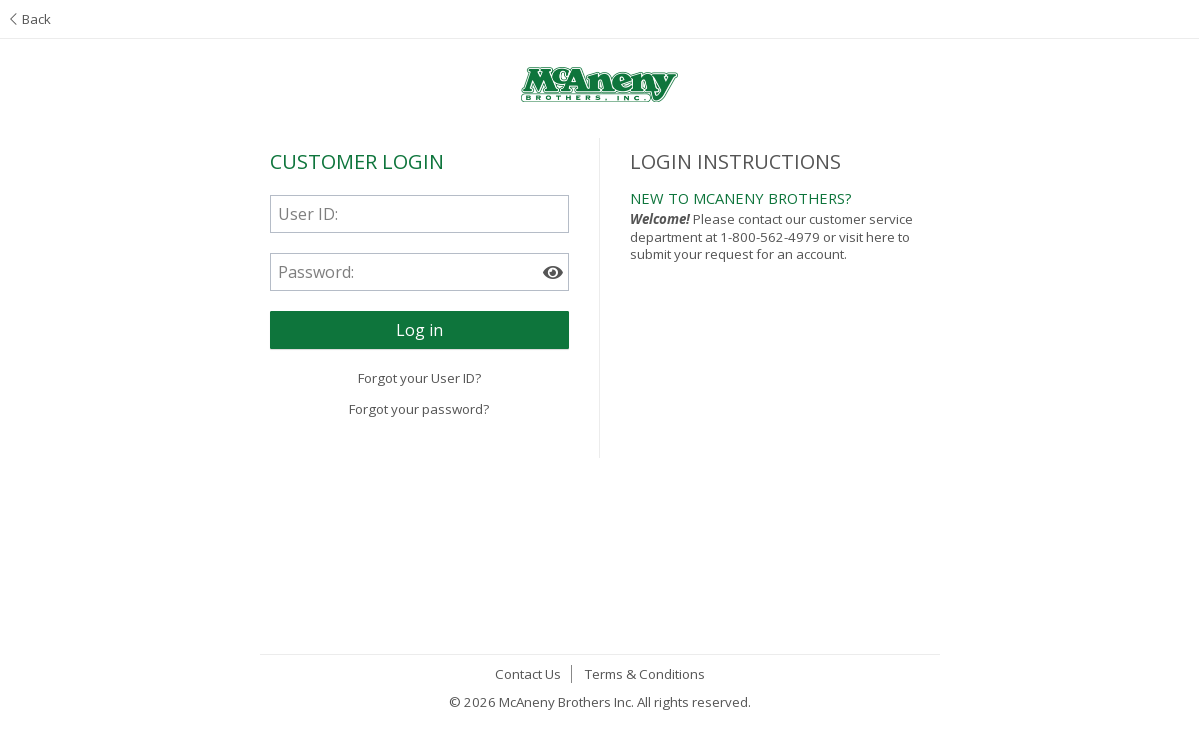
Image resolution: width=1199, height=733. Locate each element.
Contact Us (528, 674)
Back (30, 19)
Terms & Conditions (645, 674)
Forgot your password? (419, 409)
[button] (419, 330)
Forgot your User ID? (419, 378)
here (880, 237)
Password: (316, 272)
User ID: (308, 214)
